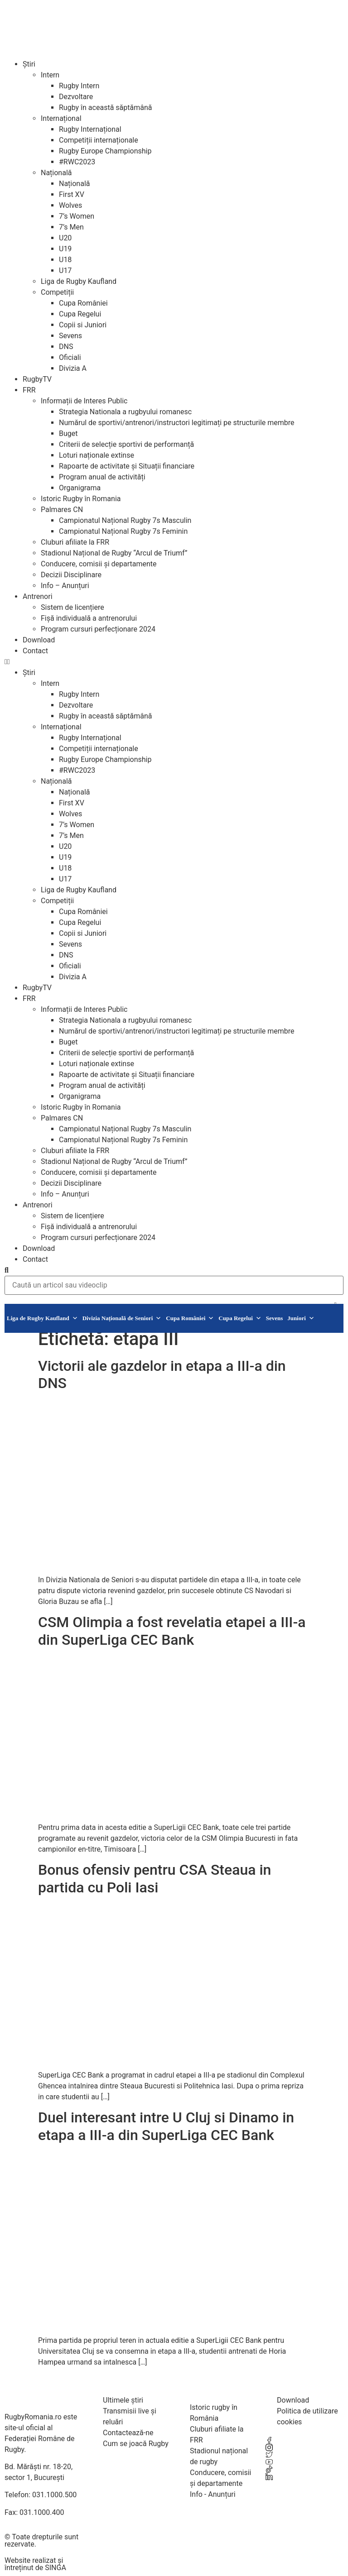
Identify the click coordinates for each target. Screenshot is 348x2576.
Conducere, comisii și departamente (99, 564)
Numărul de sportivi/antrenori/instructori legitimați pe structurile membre (177, 422)
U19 (65, 248)
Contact (35, 650)
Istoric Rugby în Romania (81, 498)
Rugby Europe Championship (105, 151)
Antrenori (38, 596)
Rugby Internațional (90, 129)
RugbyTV (37, 379)
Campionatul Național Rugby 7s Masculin (125, 520)
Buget (68, 433)
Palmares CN (62, 509)
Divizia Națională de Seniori (122, 1318)
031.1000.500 (54, 2494)
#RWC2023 (77, 162)
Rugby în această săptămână (105, 107)
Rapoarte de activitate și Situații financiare (126, 466)
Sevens (70, 335)
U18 (65, 259)
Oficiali (70, 357)
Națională (56, 172)
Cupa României (83, 303)
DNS (66, 346)
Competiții (57, 292)
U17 (65, 270)
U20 (65, 238)
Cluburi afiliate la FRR (75, 542)
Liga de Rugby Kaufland (78, 281)
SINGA (55, 2567)
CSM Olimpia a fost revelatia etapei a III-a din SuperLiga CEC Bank (172, 1631)
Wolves (70, 205)
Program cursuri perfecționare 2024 (98, 629)
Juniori (300, 1318)
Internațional (61, 118)
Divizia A (73, 368)
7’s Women (76, 216)
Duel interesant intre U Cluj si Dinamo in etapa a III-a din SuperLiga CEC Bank (166, 2126)
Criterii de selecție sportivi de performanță (126, 444)
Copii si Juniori (82, 325)
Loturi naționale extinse (96, 455)
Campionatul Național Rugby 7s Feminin (123, 531)
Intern (50, 75)
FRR (29, 390)
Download (39, 640)
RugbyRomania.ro (33, 2417)
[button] (174, 661)
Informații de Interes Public (84, 401)
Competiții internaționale (98, 140)
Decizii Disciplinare (71, 574)
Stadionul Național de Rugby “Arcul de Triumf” (114, 553)
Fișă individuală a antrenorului (89, 618)
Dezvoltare (76, 96)
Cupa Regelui (80, 314)
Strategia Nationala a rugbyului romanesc (125, 411)
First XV (71, 194)
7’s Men (71, 227)
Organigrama (80, 488)
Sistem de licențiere (72, 607)
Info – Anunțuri (65, 585)
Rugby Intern (79, 85)
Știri (29, 64)
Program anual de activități (102, 477)
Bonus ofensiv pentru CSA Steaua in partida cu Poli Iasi (154, 1878)
